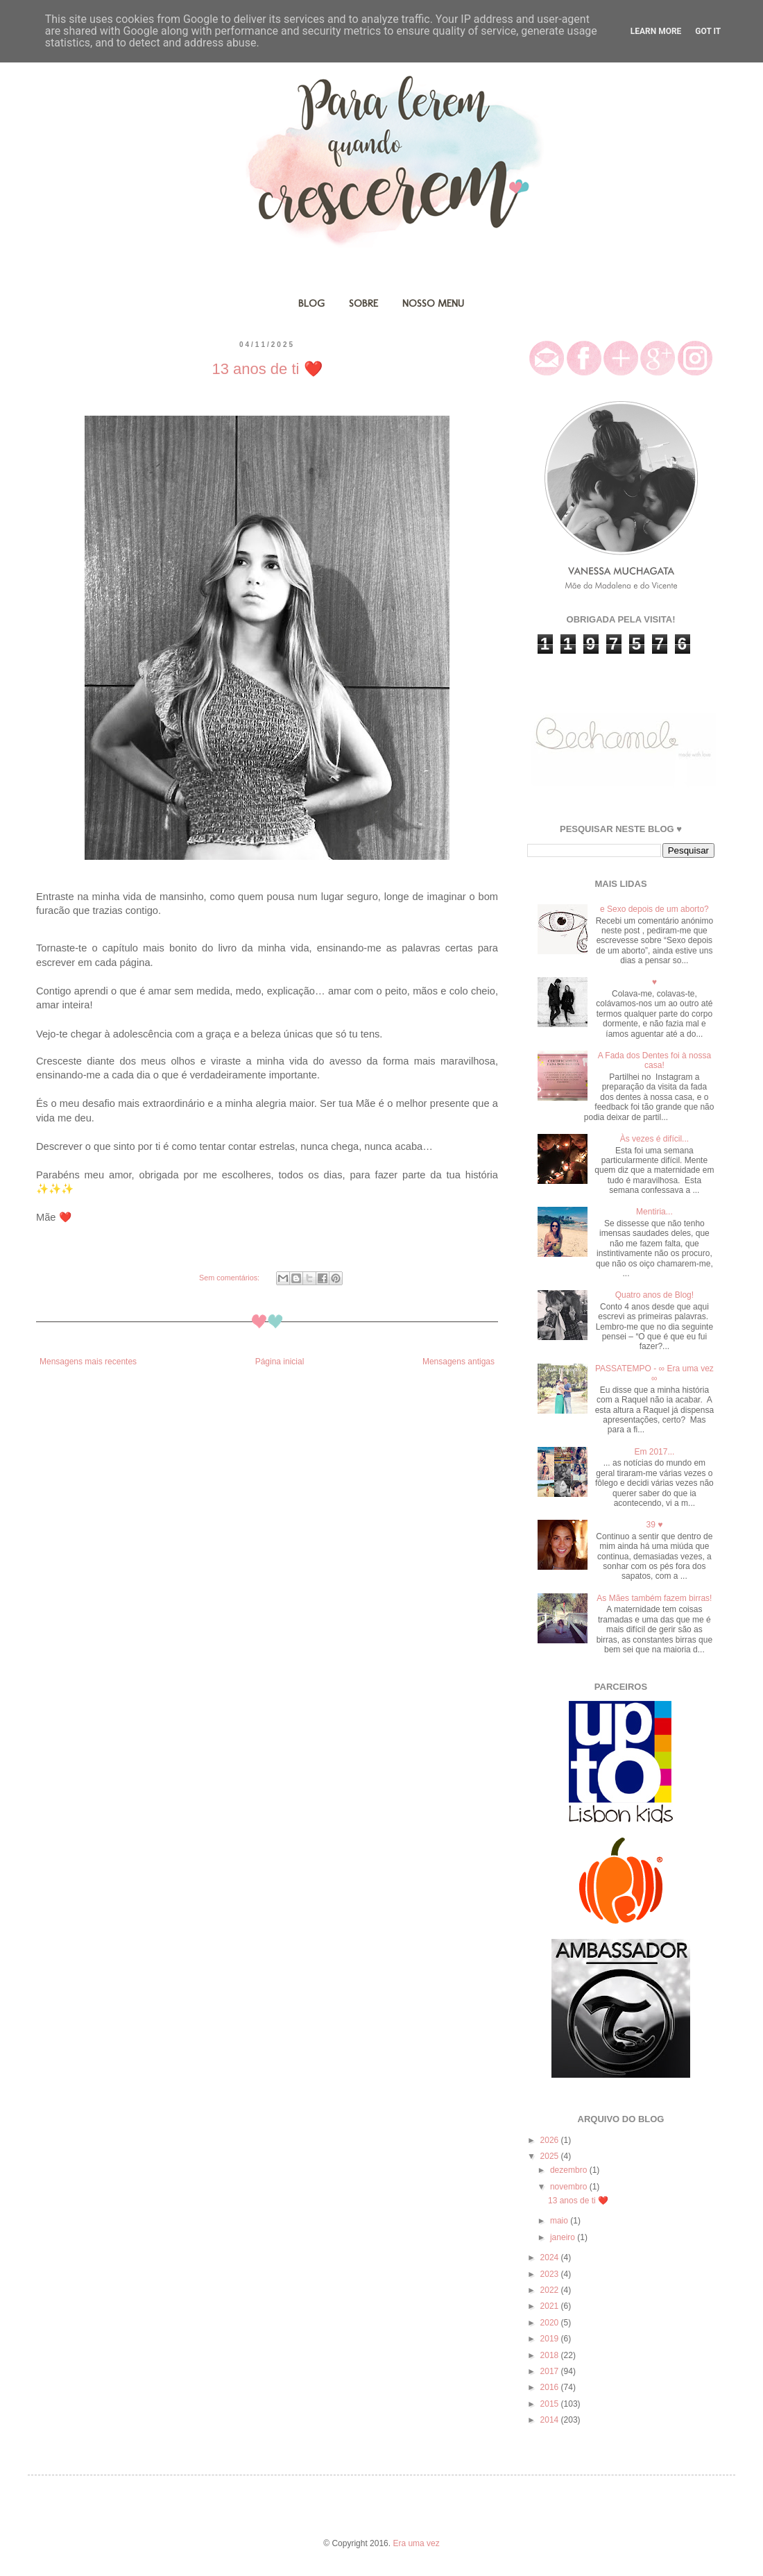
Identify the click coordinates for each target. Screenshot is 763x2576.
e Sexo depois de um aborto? (654, 909)
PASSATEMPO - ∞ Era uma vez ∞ (654, 1373)
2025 (550, 2156)
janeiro (563, 2237)
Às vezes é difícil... (654, 1139)
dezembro (570, 2170)
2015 (550, 2404)
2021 (550, 2306)
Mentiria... (654, 1212)
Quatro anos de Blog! (654, 1295)
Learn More (656, 31)
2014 (550, 2420)
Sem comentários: (230, 1277)
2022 (550, 2290)
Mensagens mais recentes (88, 1361)
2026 (550, 2140)
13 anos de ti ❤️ (267, 369)
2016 (550, 2387)
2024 (550, 2257)
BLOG (311, 303)
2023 (550, 2274)
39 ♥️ (654, 1525)
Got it (708, 31)
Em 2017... (654, 1452)
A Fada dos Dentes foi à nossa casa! (654, 1060)
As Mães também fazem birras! (654, 1598)
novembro (570, 2187)
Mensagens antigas (458, 1361)
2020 (550, 2323)
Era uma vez (416, 2543)
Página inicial (280, 1361)
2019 (550, 2339)
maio (560, 2221)
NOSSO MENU (433, 303)
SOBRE (363, 303)
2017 (550, 2371)
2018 (550, 2355)
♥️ (654, 982)
